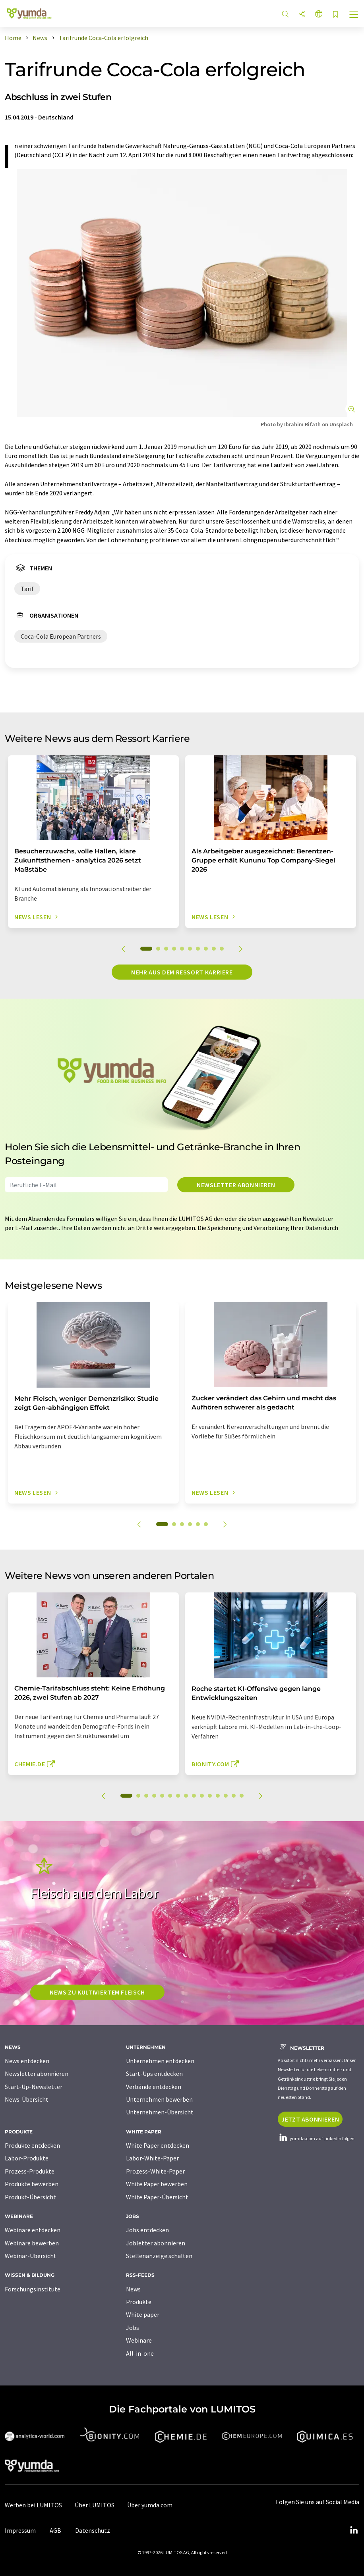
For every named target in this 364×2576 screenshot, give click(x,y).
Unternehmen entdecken (160, 2061)
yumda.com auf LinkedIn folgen (316, 2138)
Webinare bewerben (32, 2243)
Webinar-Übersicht (30, 2256)
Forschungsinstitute (32, 2289)
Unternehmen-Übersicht (160, 2112)
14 (234, 1796)
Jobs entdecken (147, 2230)
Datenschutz (92, 2530)
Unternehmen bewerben (159, 2099)
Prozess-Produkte (29, 2171)
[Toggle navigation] (354, 15)
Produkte (138, 2302)
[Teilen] (302, 14)
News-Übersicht (26, 2099)
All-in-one (140, 2353)
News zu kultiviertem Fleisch (97, 1992)
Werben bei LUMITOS (33, 2505)
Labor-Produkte (26, 2158)
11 (210, 1796)
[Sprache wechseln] (318, 14)
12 (218, 1796)
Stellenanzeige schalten (159, 2256)
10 (222, 949)
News (133, 2289)
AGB (55, 2530)
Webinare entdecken (32, 2230)
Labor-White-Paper (152, 2158)
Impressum (20, 2530)
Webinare (139, 2340)
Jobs (132, 2327)
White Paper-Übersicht (157, 2197)
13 (226, 1796)
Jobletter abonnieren (155, 2243)
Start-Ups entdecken (154, 2073)
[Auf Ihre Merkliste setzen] (335, 14)
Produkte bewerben (31, 2184)
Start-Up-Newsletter (33, 2087)
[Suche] (285, 14)
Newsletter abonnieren (236, 1185)
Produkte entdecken (32, 2145)
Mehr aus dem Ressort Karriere (182, 972)
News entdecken (27, 2061)
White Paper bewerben (157, 2184)
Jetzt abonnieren (310, 2119)
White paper (142, 2314)
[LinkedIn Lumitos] (353, 2530)
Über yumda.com (149, 2505)
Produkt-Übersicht (30, 2197)
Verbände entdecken (153, 2087)
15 (242, 1796)
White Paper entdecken (157, 2145)
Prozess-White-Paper (155, 2171)
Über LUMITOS (94, 2505)
